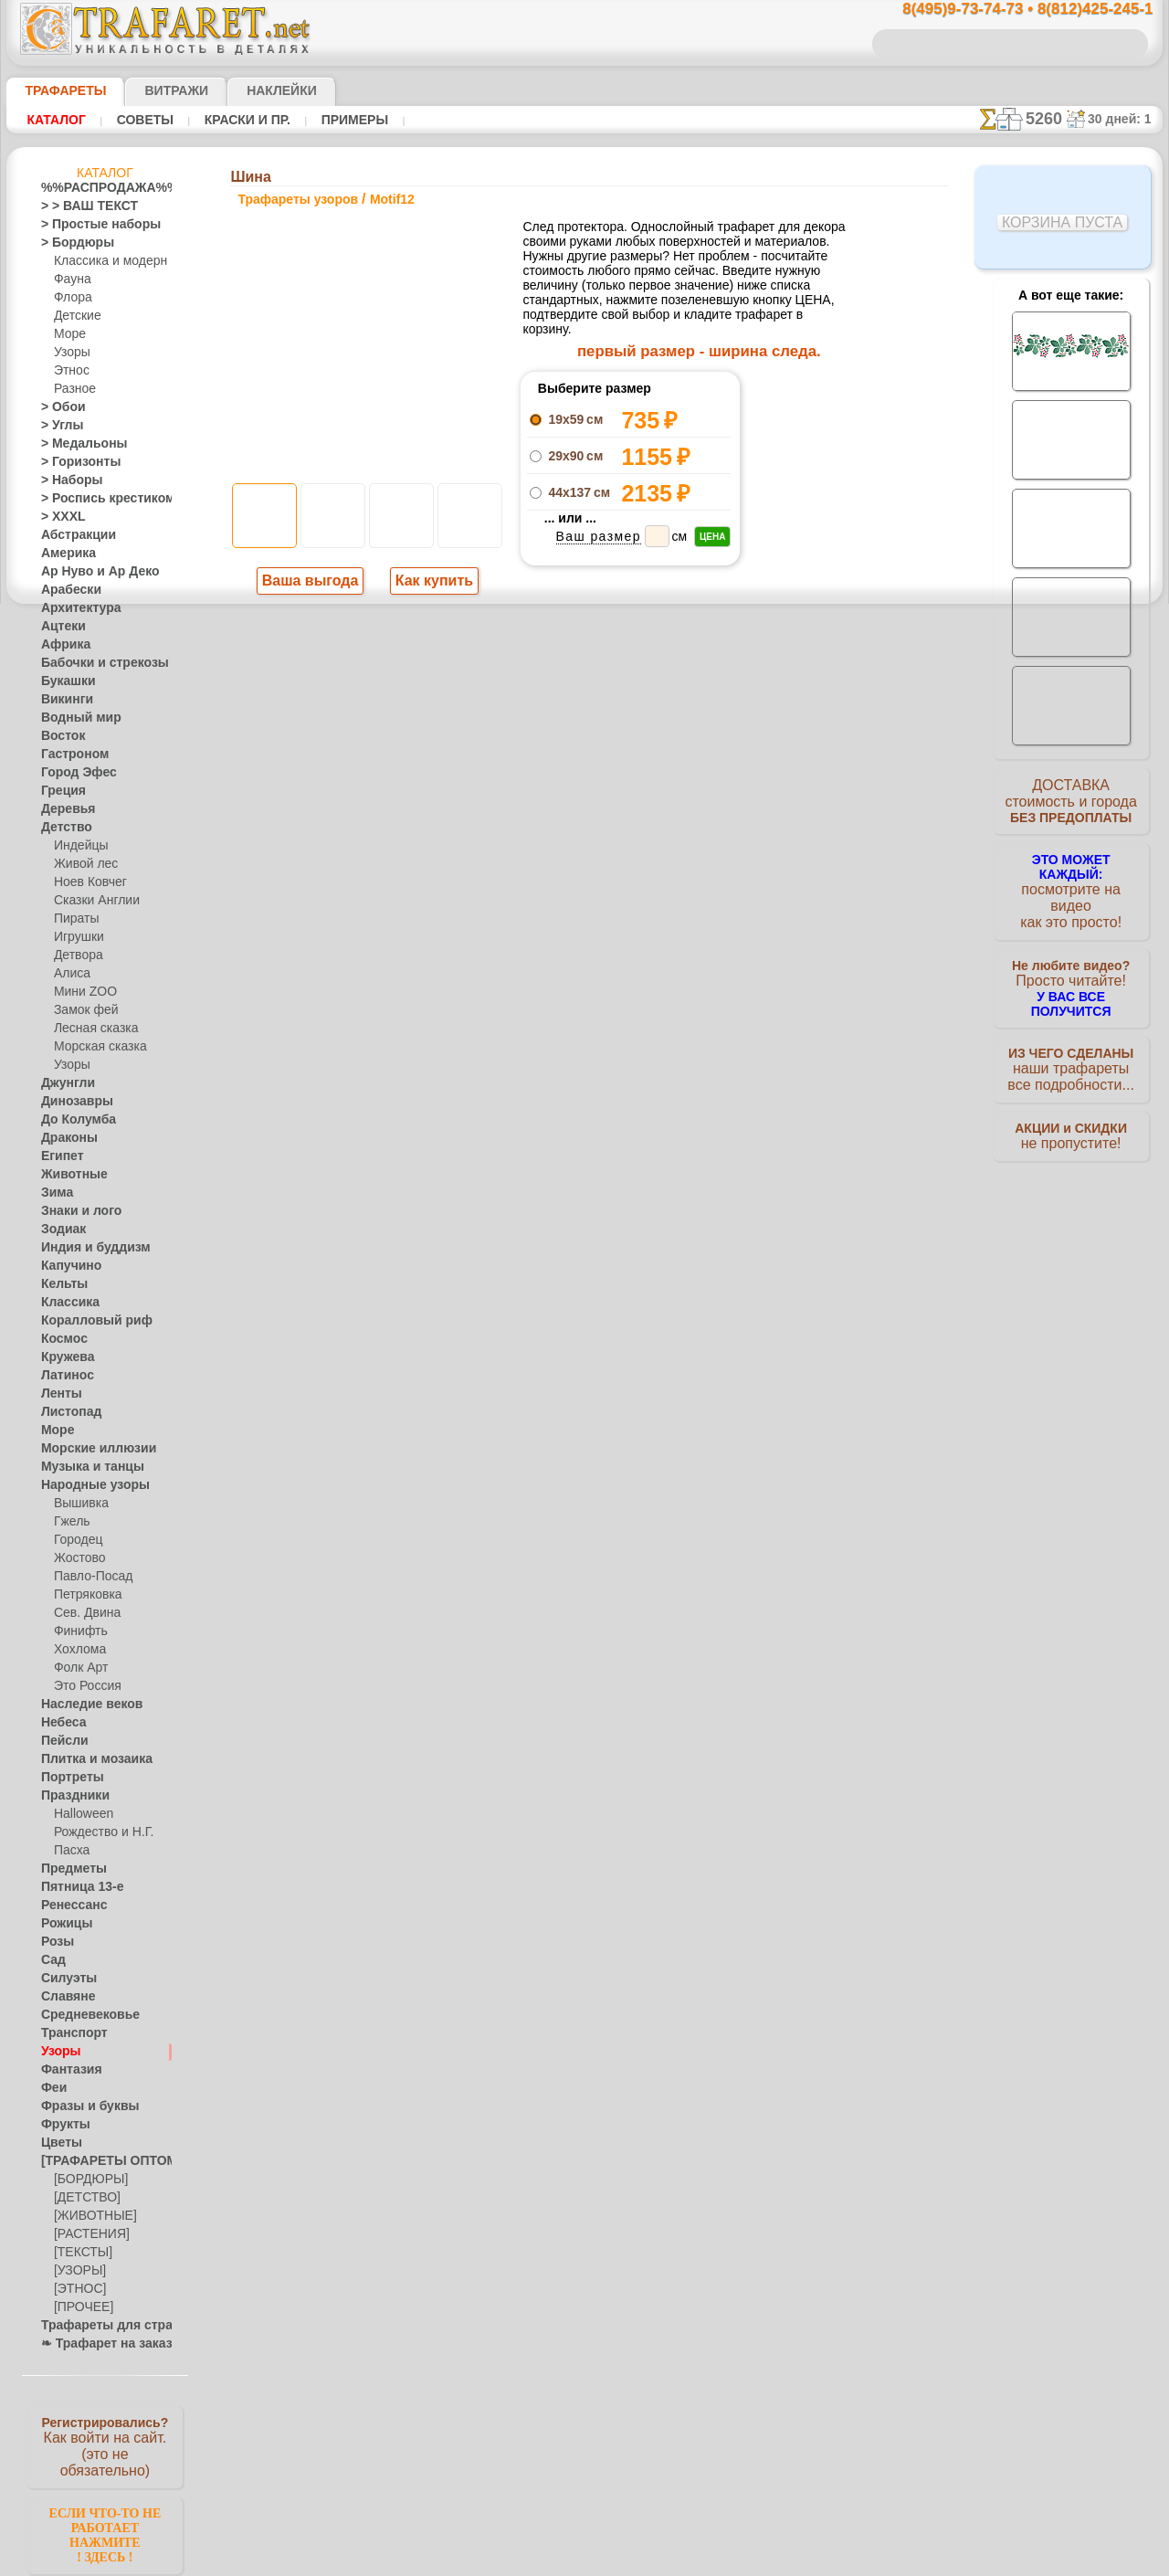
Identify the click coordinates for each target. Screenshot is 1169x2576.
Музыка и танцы (84, 1467)
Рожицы (62, 1924)
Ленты (57, 1394)
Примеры (347, 119)
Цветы (58, 2143)
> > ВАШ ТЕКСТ (78, 206)
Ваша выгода (310, 583)
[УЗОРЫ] (77, 2271)
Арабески (65, 590)
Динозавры (71, 1101)
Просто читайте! (1070, 965)
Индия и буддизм (86, 1248)
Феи (51, 2088)
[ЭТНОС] (77, 2289)
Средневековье (80, 2015)
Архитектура (74, 608)
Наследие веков (82, 1704)
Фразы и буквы (81, 2106)
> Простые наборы (89, 224)
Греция (59, 791)
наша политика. (677, 2561)
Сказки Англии (92, 900)
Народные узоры (85, 1485)
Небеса (60, 1723)
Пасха (70, 1850)
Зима (54, 1193)
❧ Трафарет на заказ (97, 2344)
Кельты (60, 1284)
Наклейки (249, 90)
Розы (54, 1942)
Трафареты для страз (97, 2325)
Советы (142, 119)
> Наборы (65, 480)
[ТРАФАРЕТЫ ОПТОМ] (99, 2161)
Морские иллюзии (88, 1449)
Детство (62, 827)
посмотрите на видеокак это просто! (1071, 886)
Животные (69, 1175)
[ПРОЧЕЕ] (80, 2307)
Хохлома (77, 1650)
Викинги (62, 700)
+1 (653, 854)
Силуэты (63, 1978)
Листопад (66, 1412)
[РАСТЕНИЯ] (87, 2234)
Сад (51, 1960)
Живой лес (82, 864)
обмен (671, 1235)
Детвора (76, 955)
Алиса (70, 974)
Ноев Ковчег (86, 882)
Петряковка (84, 1595)
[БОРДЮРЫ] (87, 2179)
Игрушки (77, 937)
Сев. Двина (83, 1613)
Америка (64, 553)
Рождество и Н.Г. (98, 1832)
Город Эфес (71, 773)
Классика (65, 1302)
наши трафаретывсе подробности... (1071, 1045)
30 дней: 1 (1126, 119)
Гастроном (69, 754)
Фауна (71, 279)
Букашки (63, 681)
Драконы (65, 1138)
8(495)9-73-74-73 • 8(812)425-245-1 (1008, 9)
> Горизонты (73, 462)
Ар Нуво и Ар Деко (89, 572)
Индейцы (77, 846)
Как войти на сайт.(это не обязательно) (105, 2445)
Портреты (67, 1777)
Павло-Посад (89, 1576)
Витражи (154, 90)
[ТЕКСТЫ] (79, 2252)
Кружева (64, 1357)
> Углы (58, 425)
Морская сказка (96, 1047)
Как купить (430, 583)
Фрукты (61, 2125)
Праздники (70, 1796)
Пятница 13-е (75, 1887)
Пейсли (60, 1741)
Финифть (77, 1631)
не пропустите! (1071, 1116)
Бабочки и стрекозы (92, 663)
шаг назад (585, 854)
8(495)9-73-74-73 (490, 1076)
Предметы (68, 1869)
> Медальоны (76, 444)
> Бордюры (69, 243)
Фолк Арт (78, 1668)
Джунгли (64, 1083)
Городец (75, 1540)
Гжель (69, 1522)
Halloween (80, 1814)
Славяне (63, 1997)
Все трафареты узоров (583, 895)
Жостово (77, 1558)
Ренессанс (67, 1905)
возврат (624, 1235)
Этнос (69, 371)
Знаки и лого (74, 1211)
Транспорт (68, 2033)
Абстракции (72, 535)
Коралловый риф (86, 1321)
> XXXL (59, 517)
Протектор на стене (584, 811)
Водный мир (73, 718)
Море (68, 334)
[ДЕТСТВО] (82, 2198)
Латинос (63, 1375)
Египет (58, 1156)
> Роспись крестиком (94, 499)
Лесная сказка (91, 1028)
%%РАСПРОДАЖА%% (100, 188)
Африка (61, 645)
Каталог (56, 119)
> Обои (58, 407)
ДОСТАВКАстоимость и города (1071, 805)
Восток (59, 736)
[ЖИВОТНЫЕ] (91, 2216)
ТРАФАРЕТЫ (57, 90)
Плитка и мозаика (88, 1759)
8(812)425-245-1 (709, 1076)
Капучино (66, 1266)
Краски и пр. (242, 119)
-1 (516, 854)
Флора (71, 298)
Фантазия (66, 2070)
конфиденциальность (538, 1235)
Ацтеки (59, 626)
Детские (75, 316)
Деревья (62, 809)
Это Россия (82, 1686)
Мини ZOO (82, 992)
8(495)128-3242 (601, 1076)
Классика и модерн (104, 261)
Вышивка (78, 1503)
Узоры (71, 352)
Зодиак (60, 1229)
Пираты (74, 919)
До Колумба (73, 1120)
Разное (72, 389)
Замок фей (82, 1010)
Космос (60, 1339)
